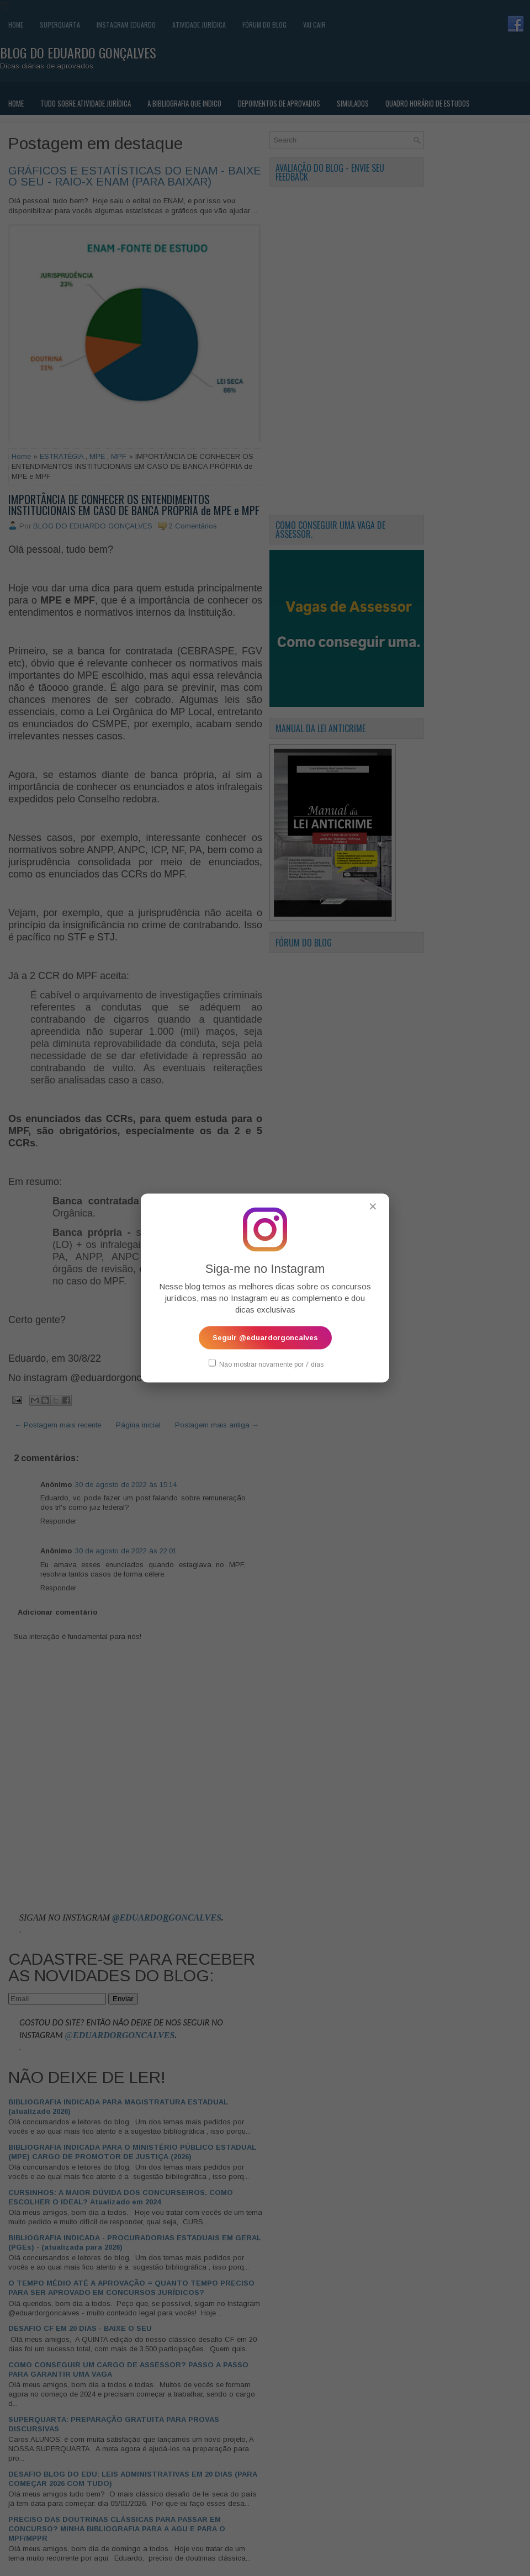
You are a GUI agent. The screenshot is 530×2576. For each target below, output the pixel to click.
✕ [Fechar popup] (373, 1206)
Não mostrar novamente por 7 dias (266, 1363)
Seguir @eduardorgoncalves (265, 1337)
